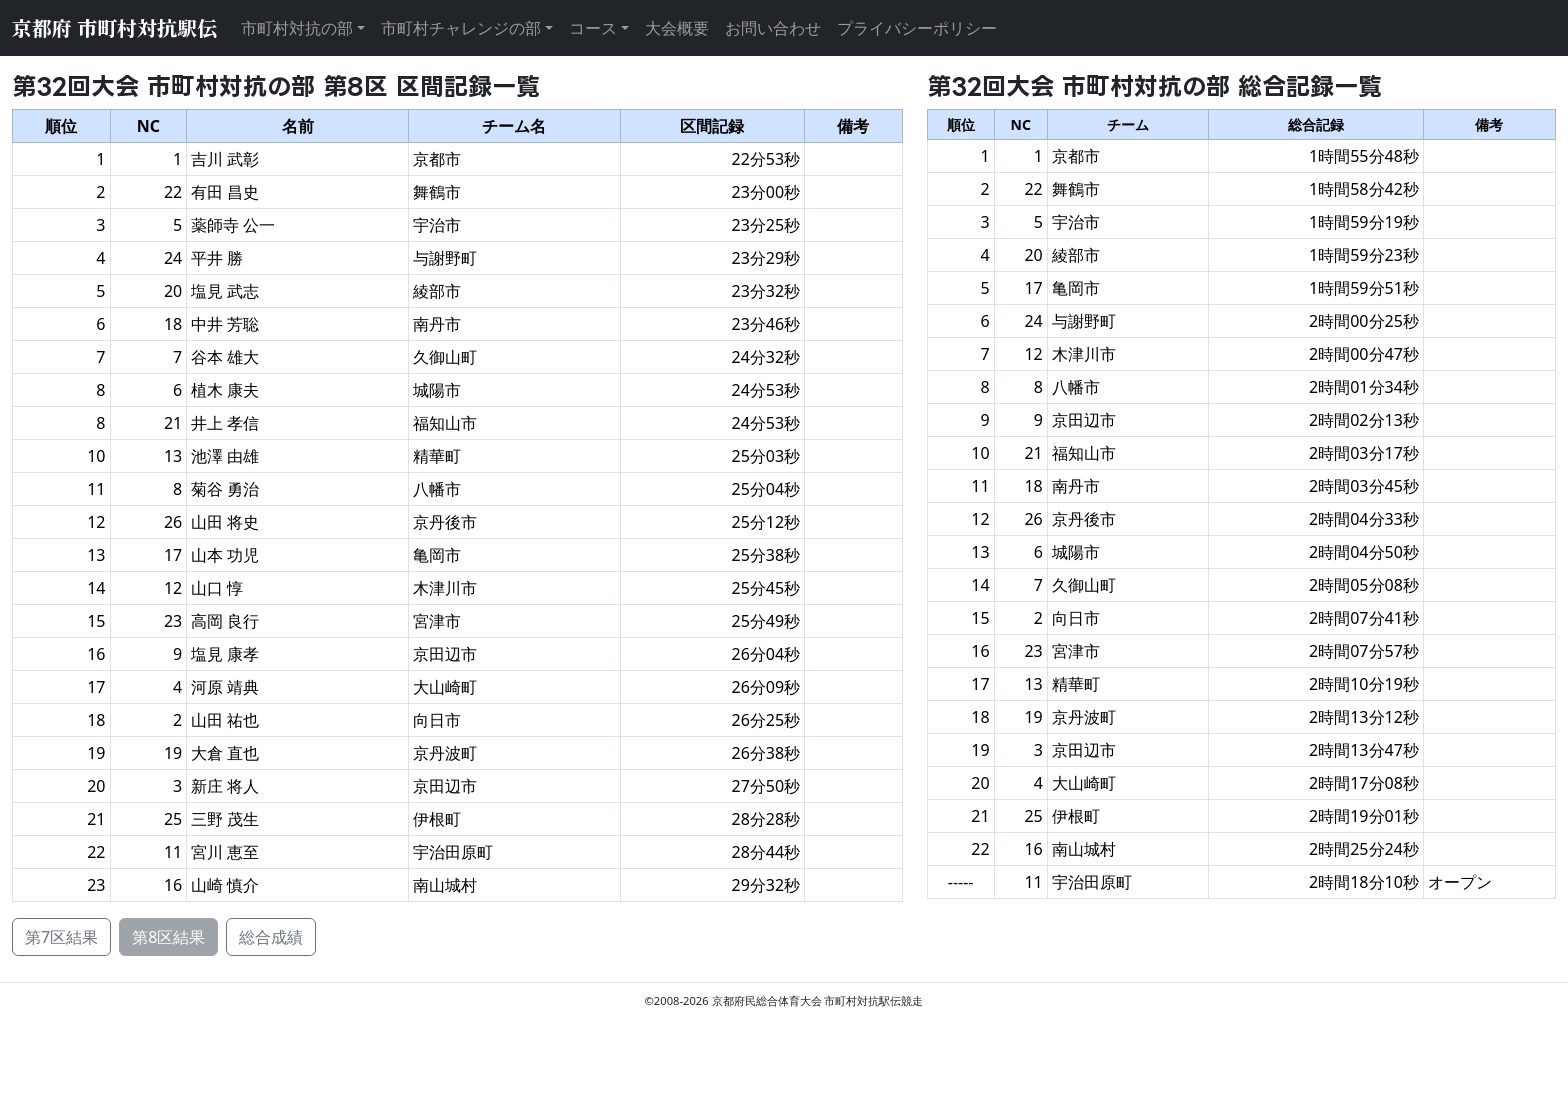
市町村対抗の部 (297, 28)
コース (593, 28)
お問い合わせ (773, 28)
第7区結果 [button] (61, 937)
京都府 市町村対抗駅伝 (114, 27)
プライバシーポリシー (917, 28)
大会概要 (677, 28)
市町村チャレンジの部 (461, 28)
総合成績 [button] (271, 937)
